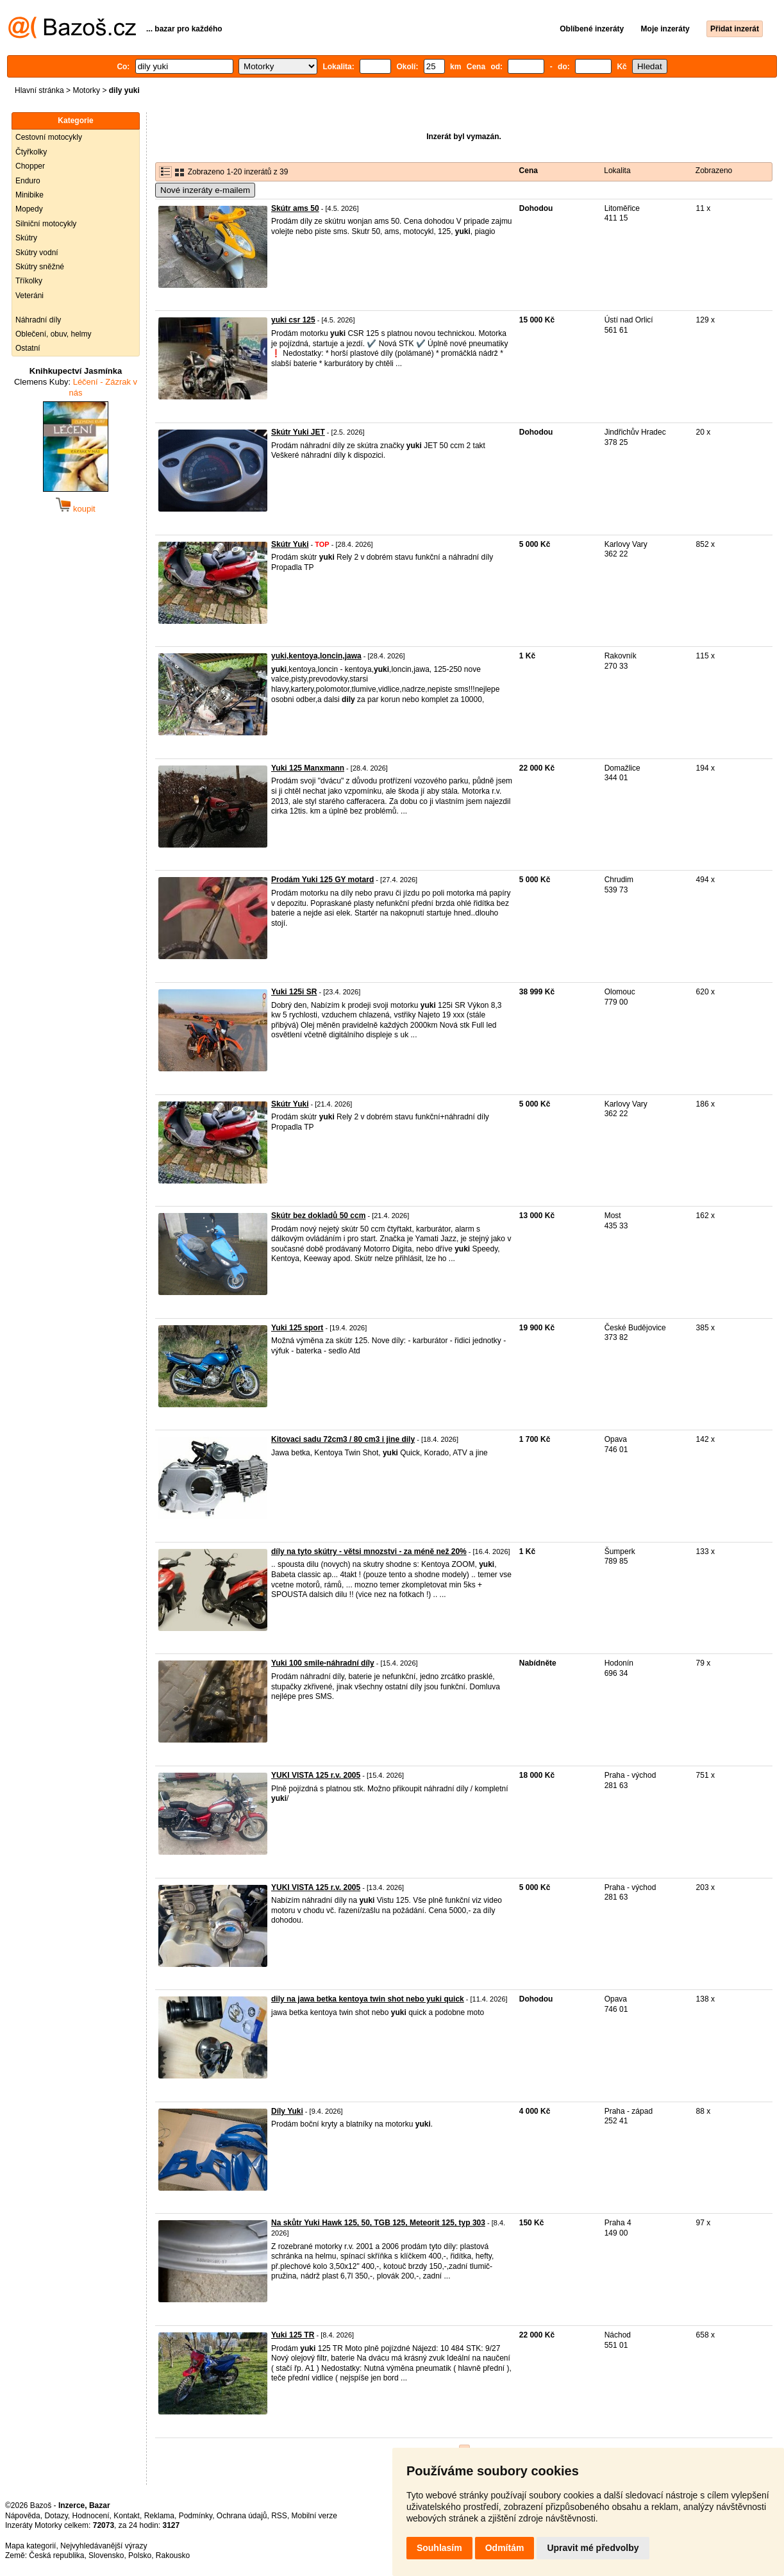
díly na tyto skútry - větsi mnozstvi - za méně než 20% (369, 1551)
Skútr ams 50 (295, 208)
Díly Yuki (287, 2111)
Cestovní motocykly (48, 137)
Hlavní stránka (39, 90)
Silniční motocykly (45, 223)
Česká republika (56, 2555)
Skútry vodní (36, 252)
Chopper (30, 166)
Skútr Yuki (289, 544)
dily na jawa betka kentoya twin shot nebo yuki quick (367, 1999)
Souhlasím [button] (439, 2548)
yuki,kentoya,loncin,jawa (316, 655)
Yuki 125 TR (292, 2334)
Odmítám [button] (504, 2548)
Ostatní (27, 348)
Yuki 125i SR (294, 991)
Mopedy (29, 209)
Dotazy (55, 2515)
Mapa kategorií (30, 2545)
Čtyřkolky (31, 151)
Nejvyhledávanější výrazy (103, 2545)
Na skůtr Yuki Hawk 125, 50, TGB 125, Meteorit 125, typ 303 (378, 2222)
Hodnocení (91, 2515)
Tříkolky (28, 280)
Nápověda (22, 2515)
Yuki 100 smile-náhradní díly (322, 1663)
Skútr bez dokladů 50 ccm (318, 1215)
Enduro (27, 180)
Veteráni (29, 295)
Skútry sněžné (39, 266)
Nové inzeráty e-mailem (205, 190)
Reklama (159, 2515)
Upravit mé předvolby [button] (592, 2548)
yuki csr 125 (293, 319)
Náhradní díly (38, 319)
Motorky (86, 90)
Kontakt (126, 2515)
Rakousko (173, 2555)
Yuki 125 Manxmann (307, 768)
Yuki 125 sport (297, 1327)
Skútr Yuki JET (298, 432)
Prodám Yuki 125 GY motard (322, 879)
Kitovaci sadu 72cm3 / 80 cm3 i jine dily (343, 1439)
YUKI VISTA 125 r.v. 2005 (315, 1775)
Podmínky (195, 2515)
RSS (279, 2515)
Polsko (139, 2555)
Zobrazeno (714, 170)
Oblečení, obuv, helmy (53, 334)
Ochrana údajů (242, 2515)
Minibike (29, 194)
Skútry (26, 237)
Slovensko (106, 2555)
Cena (528, 170)
